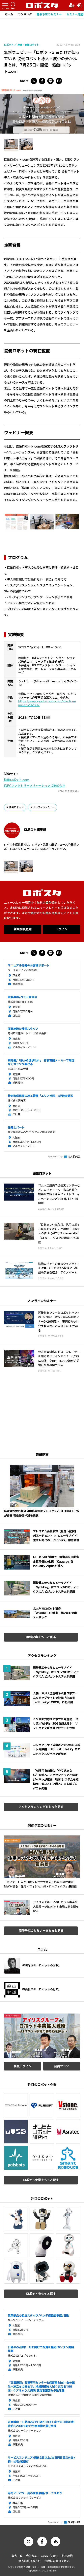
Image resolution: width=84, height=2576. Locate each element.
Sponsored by (55, 1156)
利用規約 (67, 2555)
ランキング (25, 14)
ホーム (9, 14)
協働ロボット (16, 807)
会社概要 (31, 2555)
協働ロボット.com (16, 780)
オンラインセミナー (44, 807)
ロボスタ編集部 (35, 830)
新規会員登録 (23, 929)
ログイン (61, 929)
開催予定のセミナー (49, 14)
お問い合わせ (49, 2555)
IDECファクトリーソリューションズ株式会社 (34, 785)
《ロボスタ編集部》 (68, 791)
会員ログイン (22, 2066)
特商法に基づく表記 (57, 2561)
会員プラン (61, 2066)
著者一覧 (16, 2555)
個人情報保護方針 (29, 2561)
